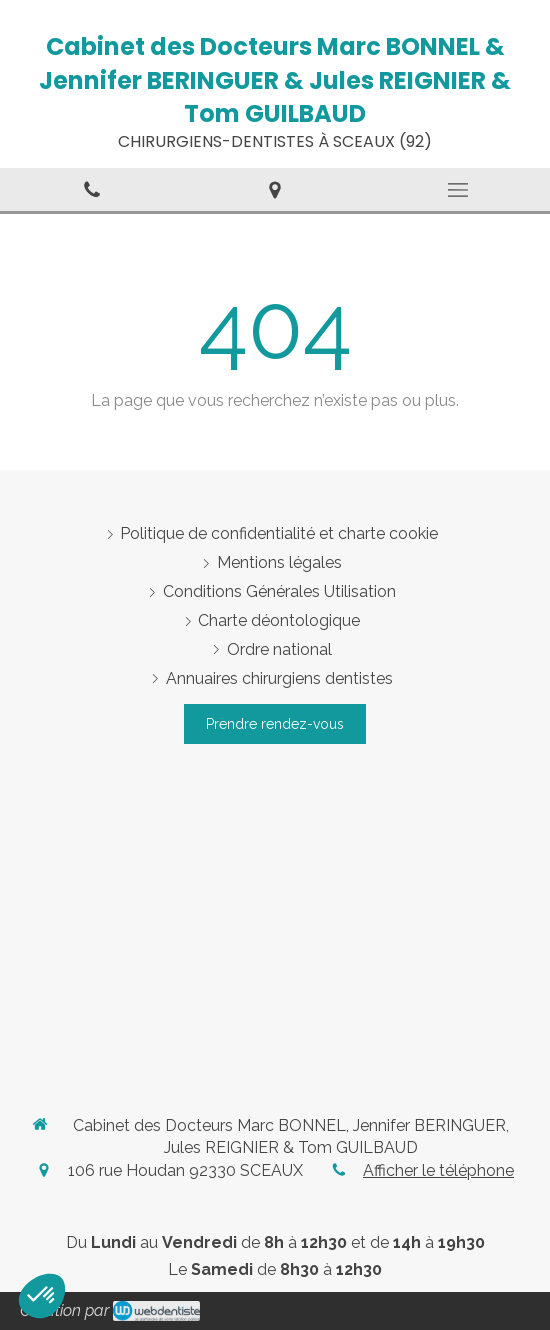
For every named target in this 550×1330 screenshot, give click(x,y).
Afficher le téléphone (438, 1170)
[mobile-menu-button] (458, 190)
